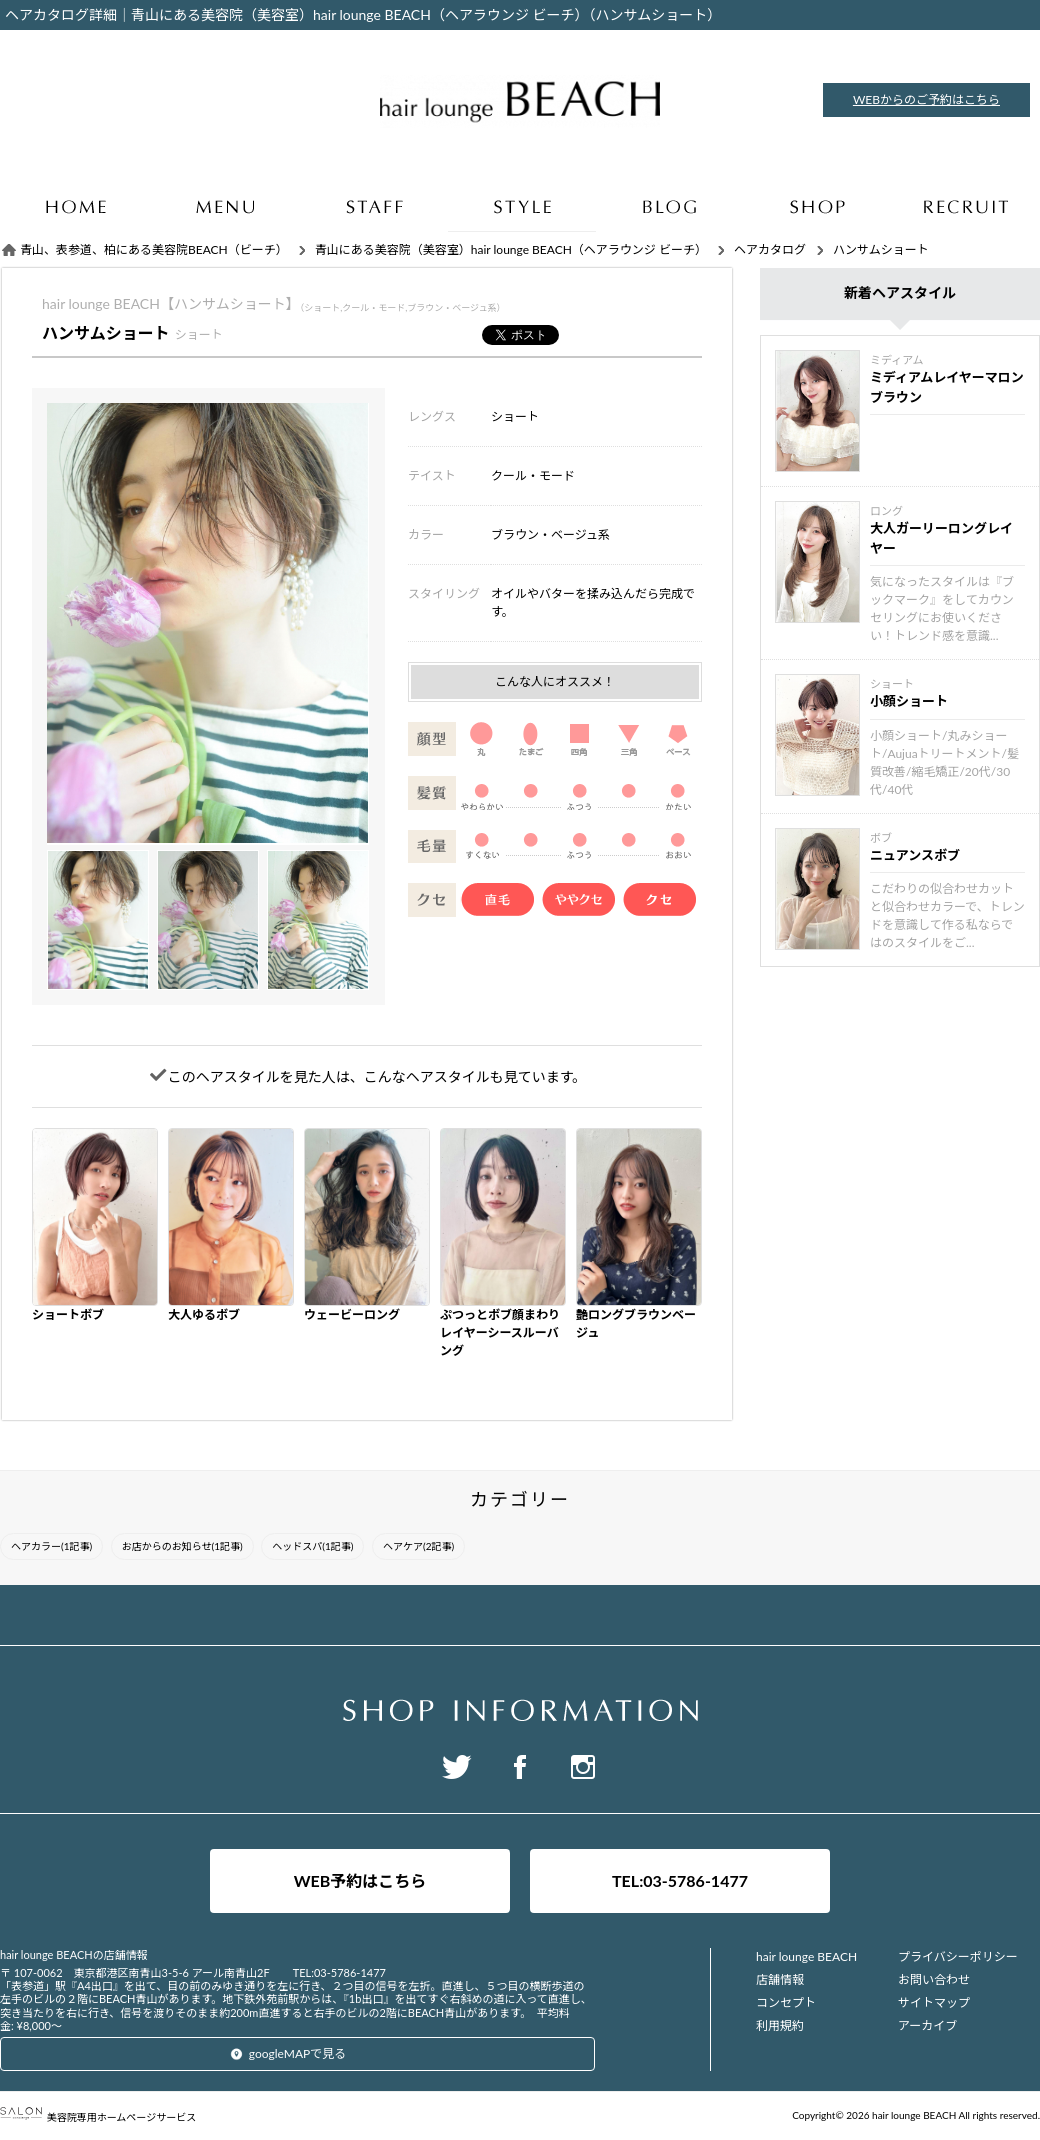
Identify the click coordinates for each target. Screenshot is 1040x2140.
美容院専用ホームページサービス (98, 2117)
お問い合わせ (934, 1979)
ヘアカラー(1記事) (51, 1546)
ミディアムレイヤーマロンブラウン (947, 387)
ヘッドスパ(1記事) (312, 1546)
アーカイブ (927, 2025)
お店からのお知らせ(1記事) (182, 1546)
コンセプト (786, 2002)
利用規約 (780, 2025)
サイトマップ (934, 2002)
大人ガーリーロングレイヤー (941, 538)
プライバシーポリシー (958, 1956)
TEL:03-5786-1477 (680, 1880)
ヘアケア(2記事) (418, 1546)
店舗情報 (780, 1979)
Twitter (457, 1767)
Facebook (520, 1767)
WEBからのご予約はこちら (926, 99)
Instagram (583, 1767)
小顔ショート (909, 701)
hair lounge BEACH (806, 1956)
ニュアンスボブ (915, 855)
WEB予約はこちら (360, 1880)
